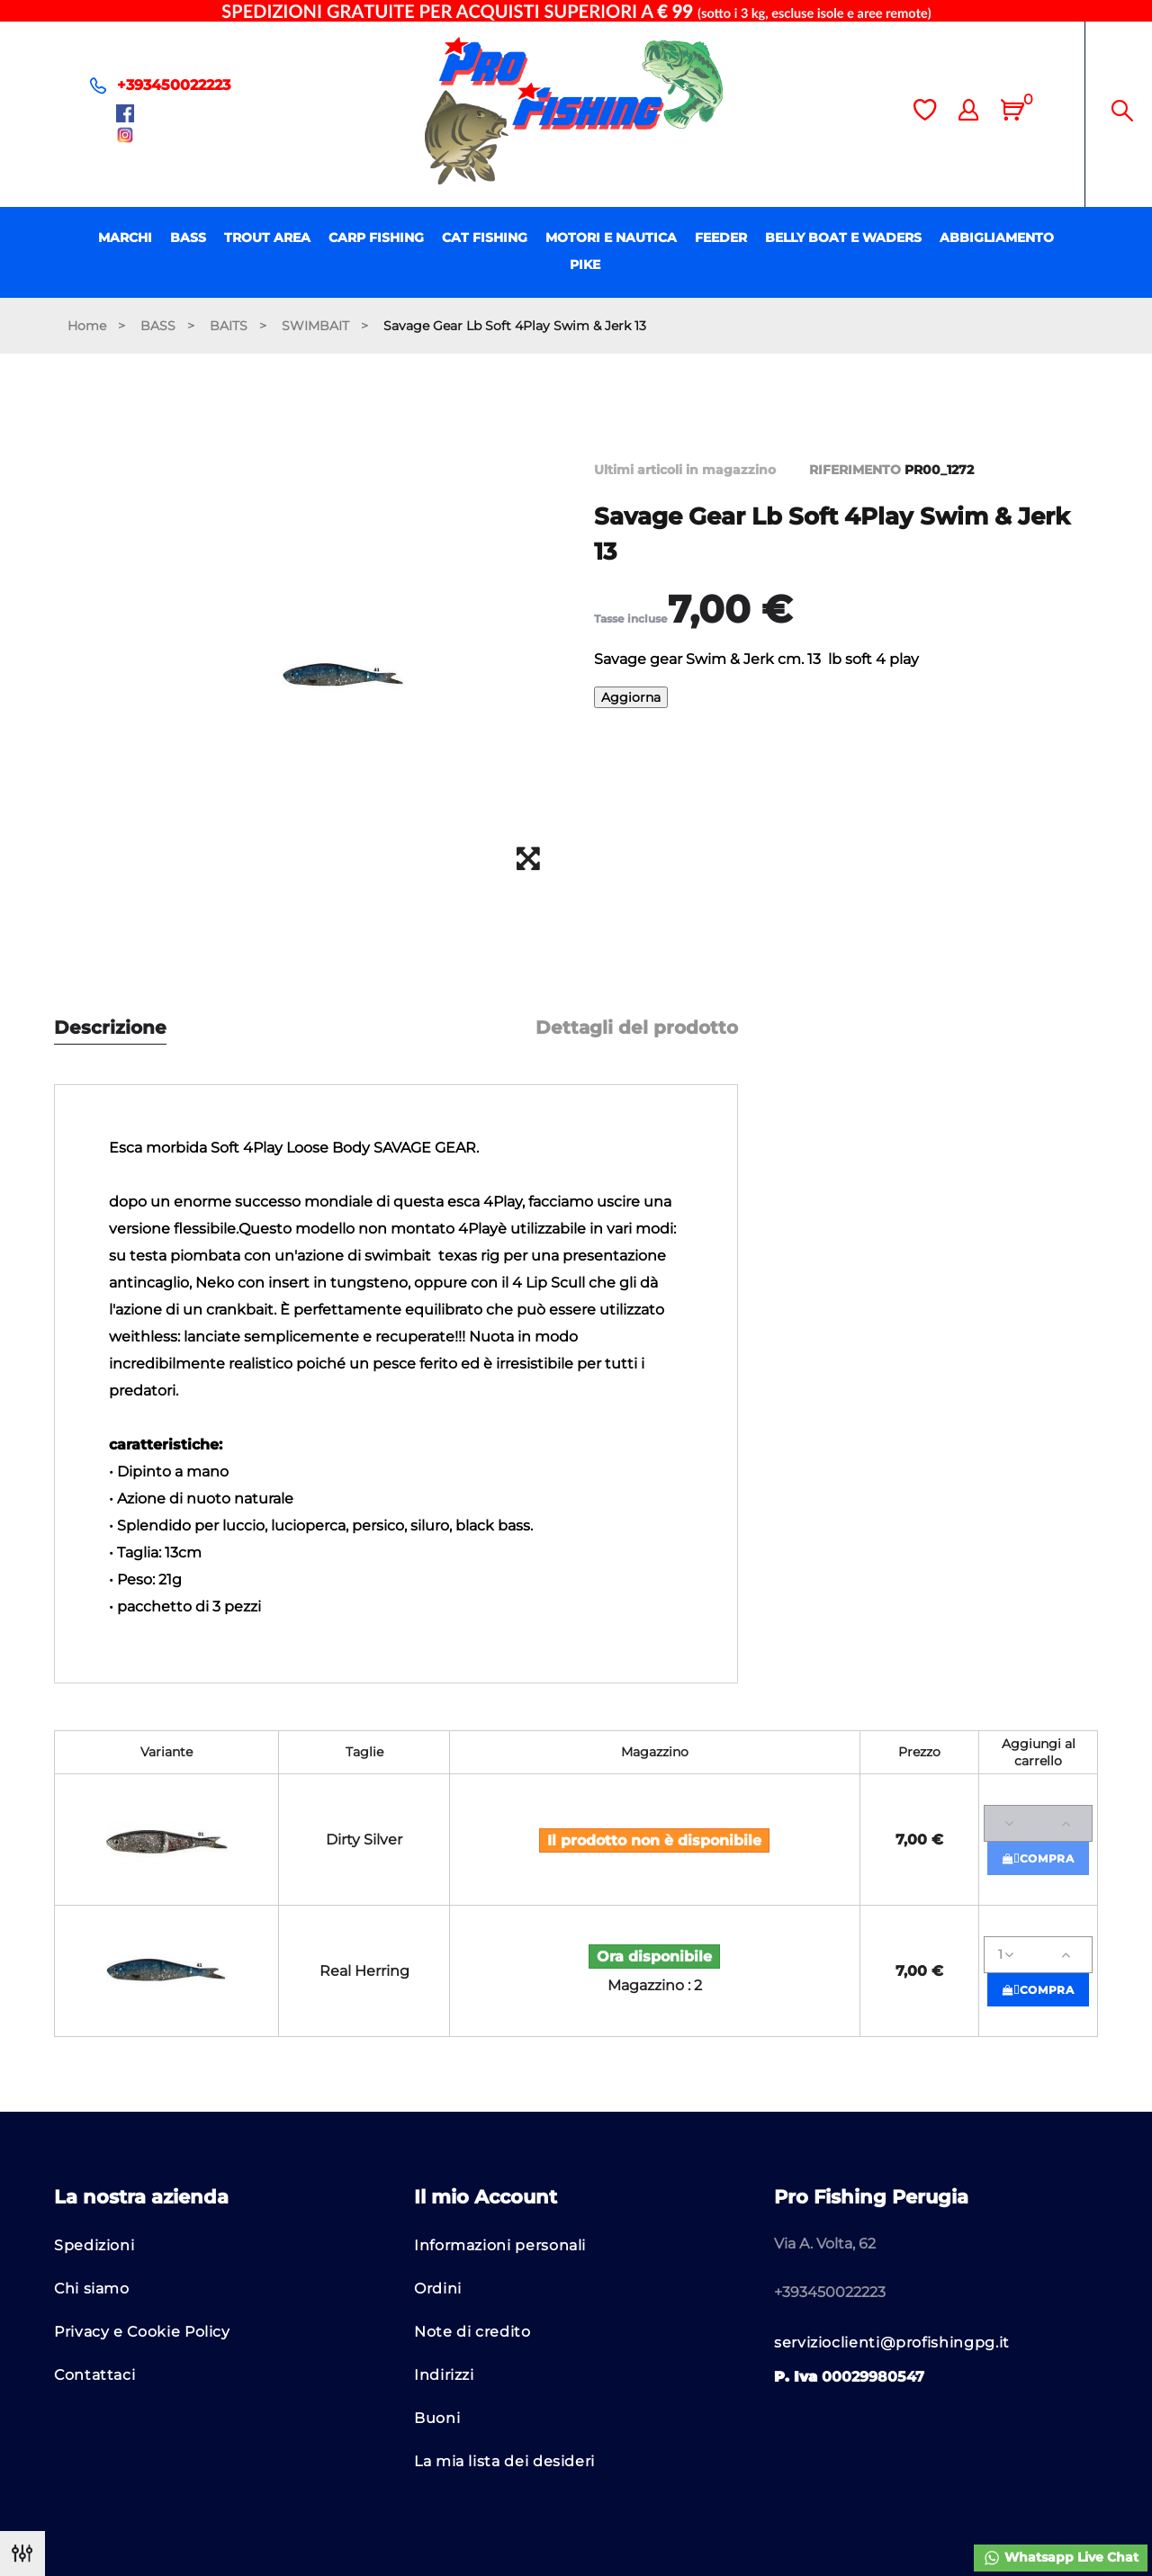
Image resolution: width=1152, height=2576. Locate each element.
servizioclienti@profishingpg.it (892, 2342)
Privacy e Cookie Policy (142, 2331)
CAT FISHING (484, 237)
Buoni (437, 2418)
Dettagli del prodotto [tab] (637, 1028)
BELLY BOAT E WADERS (843, 237)
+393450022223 (173, 85)
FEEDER (721, 237)
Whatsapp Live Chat (1060, 2558)
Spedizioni (94, 2245)
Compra (1039, 1858)
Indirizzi (444, 2374)
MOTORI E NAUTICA (611, 237)
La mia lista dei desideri (504, 2461)
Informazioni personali (500, 2245)
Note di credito (472, 2331)
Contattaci (94, 2374)
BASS (188, 237)
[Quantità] (1038, 1823)
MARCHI (125, 237)
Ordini (438, 2288)
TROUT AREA (267, 237)
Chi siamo (92, 2288)
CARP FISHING (376, 237)
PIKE (585, 264)
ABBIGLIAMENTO (997, 237)
